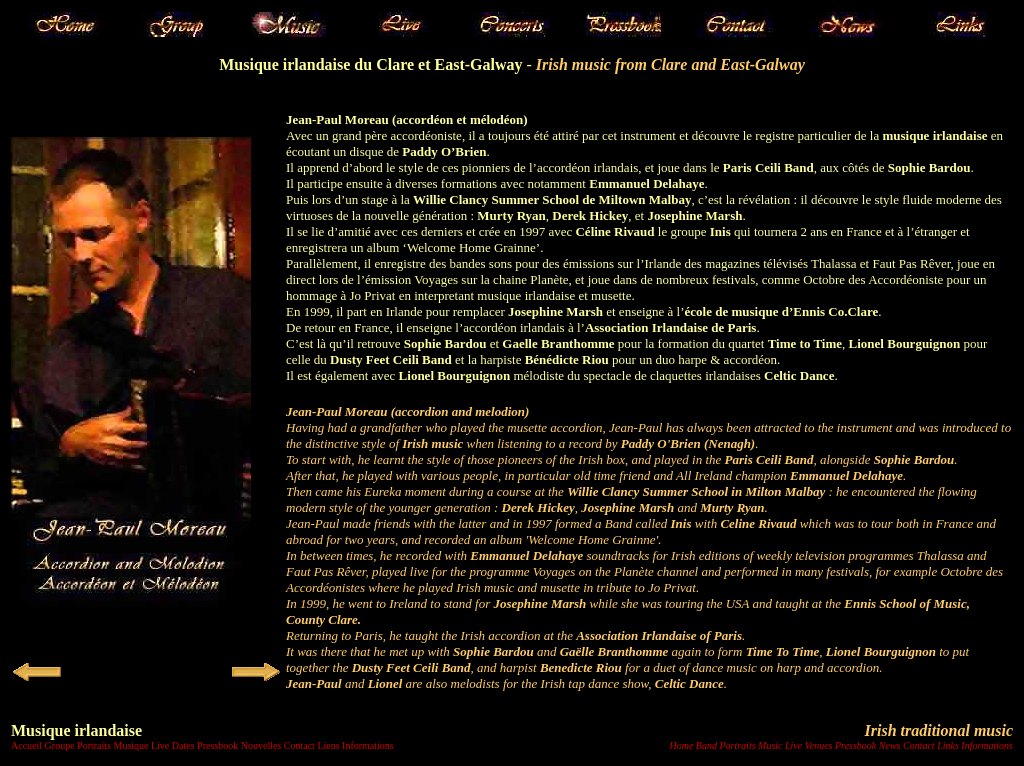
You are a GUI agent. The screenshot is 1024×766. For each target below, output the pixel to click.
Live (160, 745)
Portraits (94, 745)
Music (770, 745)
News (890, 745)
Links (948, 745)
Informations (368, 745)
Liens (328, 745)
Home (681, 745)
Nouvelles (261, 745)
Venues (819, 745)
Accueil (26, 745)
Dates (183, 745)
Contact (299, 745)
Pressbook (217, 745)
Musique (130, 745)
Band (706, 745)
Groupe (60, 745)
